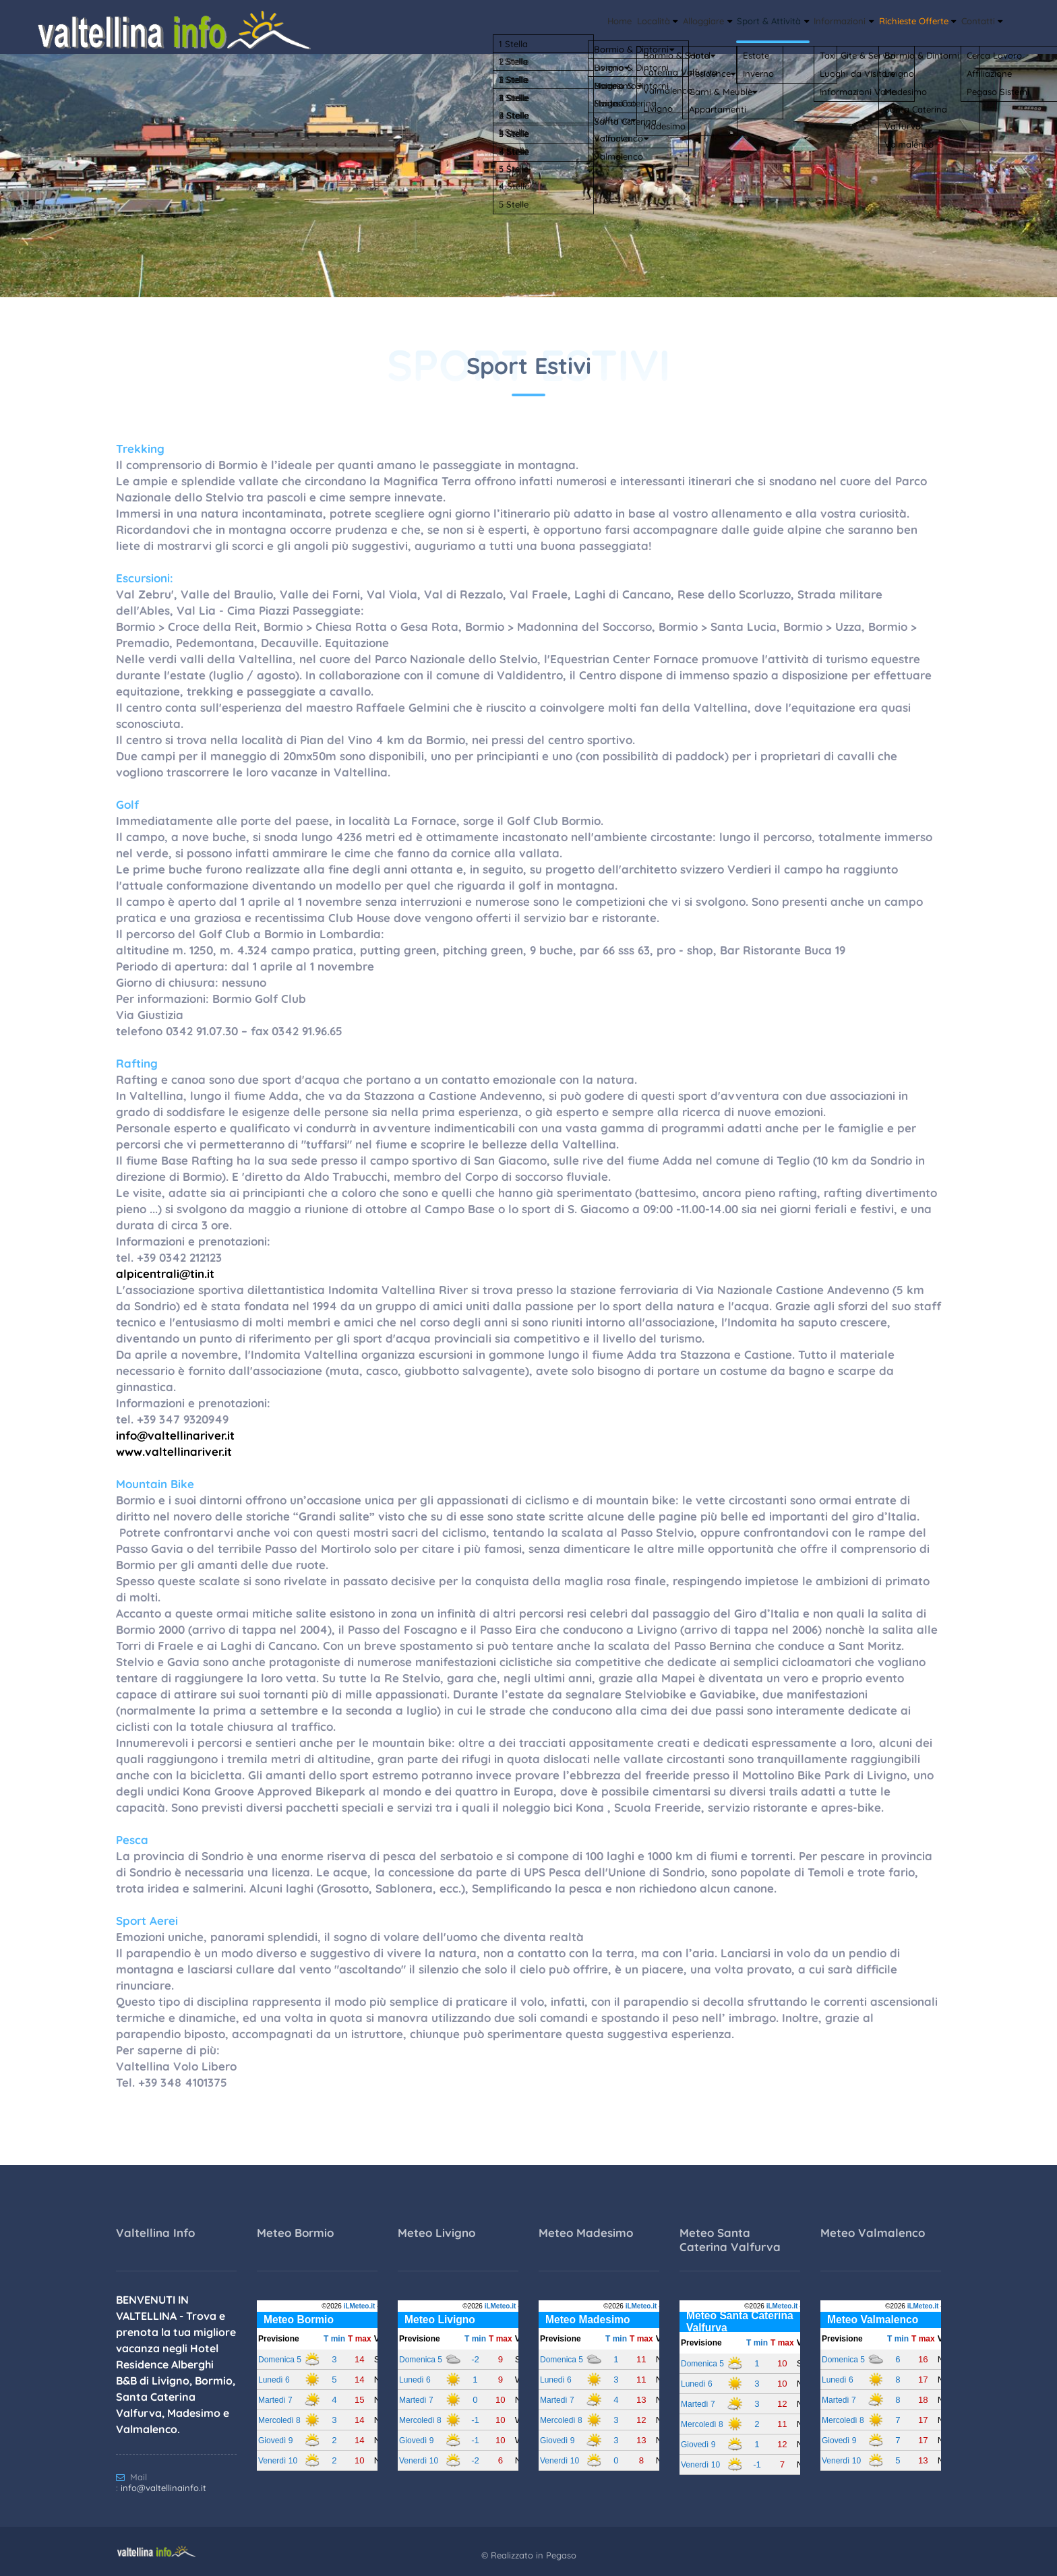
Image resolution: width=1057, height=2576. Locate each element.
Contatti (975, 24)
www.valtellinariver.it (174, 1451)
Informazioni (804, 24)
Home (520, 24)
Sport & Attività (716, 24)
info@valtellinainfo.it (163, 2487)
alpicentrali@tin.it (165, 1273)
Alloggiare (634, 24)
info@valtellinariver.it (175, 1435)
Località (569, 24)
